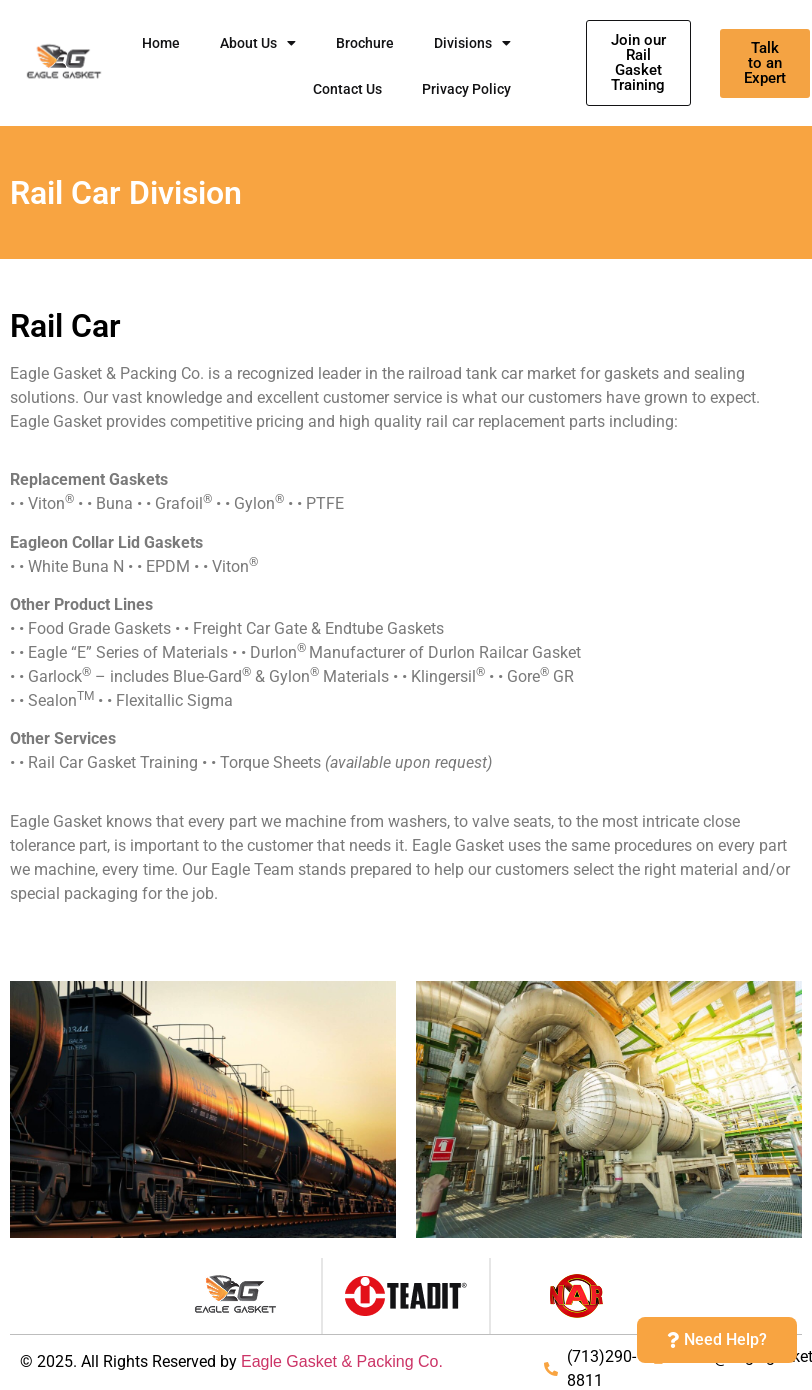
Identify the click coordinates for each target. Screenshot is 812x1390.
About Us (258, 43)
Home (161, 43)
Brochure (365, 43)
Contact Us (347, 89)
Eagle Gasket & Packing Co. (342, 1361)
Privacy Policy (466, 89)
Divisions (472, 43)
